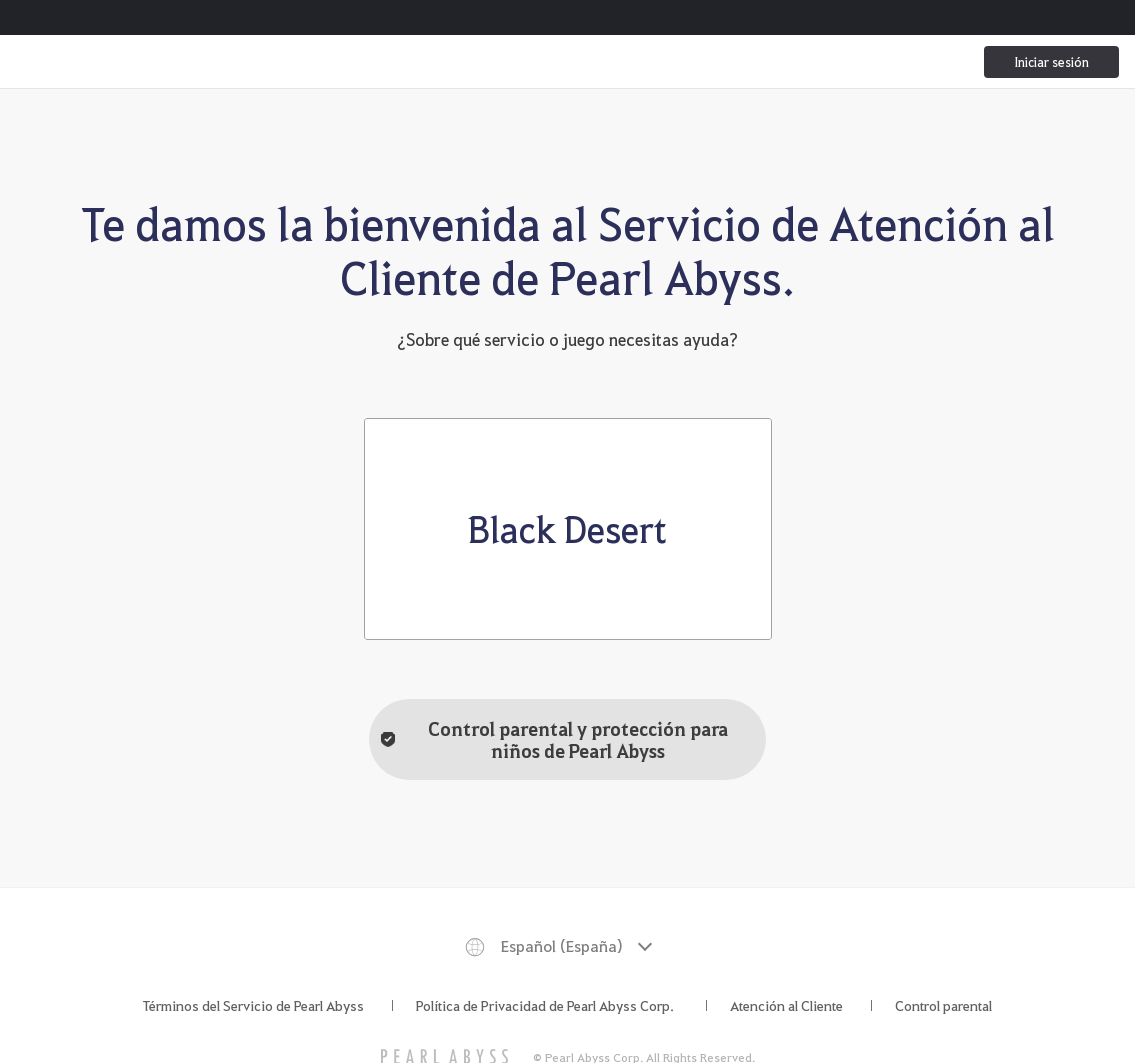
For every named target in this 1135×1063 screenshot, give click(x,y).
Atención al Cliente (786, 1005)
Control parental (943, 1005)
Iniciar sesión (1051, 61)
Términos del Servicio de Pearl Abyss (253, 1005)
